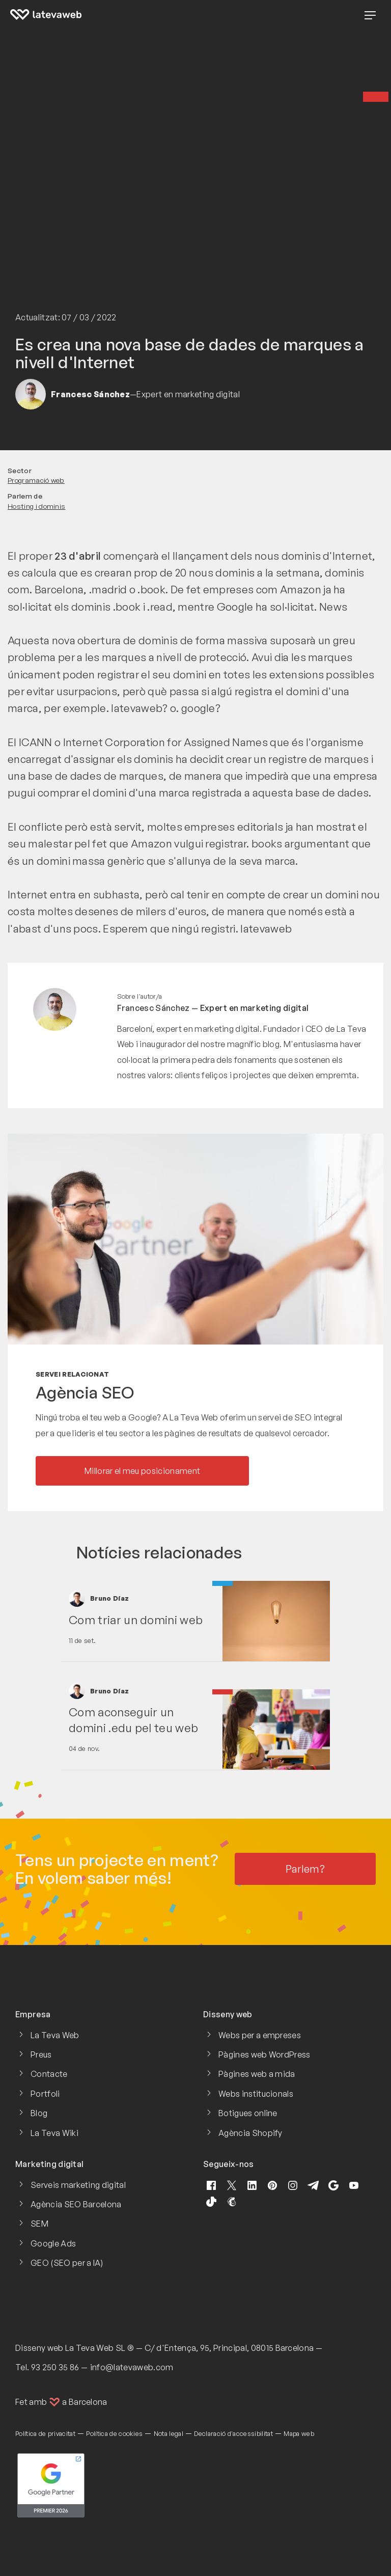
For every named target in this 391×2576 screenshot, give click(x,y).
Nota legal (168, 2433)
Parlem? (305, 1868)
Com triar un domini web (136, 1619)
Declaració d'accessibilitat (233, 2433)
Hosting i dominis (36, 506)
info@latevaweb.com (132, 2367)
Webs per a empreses (259, 2035)
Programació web (36, 480)
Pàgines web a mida (256, 2074)
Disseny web (39, 2348)
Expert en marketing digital (254, 1008)
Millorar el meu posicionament (142, 1471)
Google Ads (53, 2243)
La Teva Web (55, 2035)
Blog (39, 2113)
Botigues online (247, 2113)
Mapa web (299, 2433)
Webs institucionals (255, 2094)
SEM (39, 2223)
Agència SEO (85, 1392)
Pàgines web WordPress (264, 2054)
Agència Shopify (250, 2133)
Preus (41, 2054)
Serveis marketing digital (78, 2185)
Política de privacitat (45, 2433)
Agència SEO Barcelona (76, 2204)
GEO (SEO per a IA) (67, 2263)
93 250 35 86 (55, 2367)
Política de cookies (114, 2433)
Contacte (49, 2074)
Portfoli (45, 2094)
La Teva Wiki (54, 2133)
